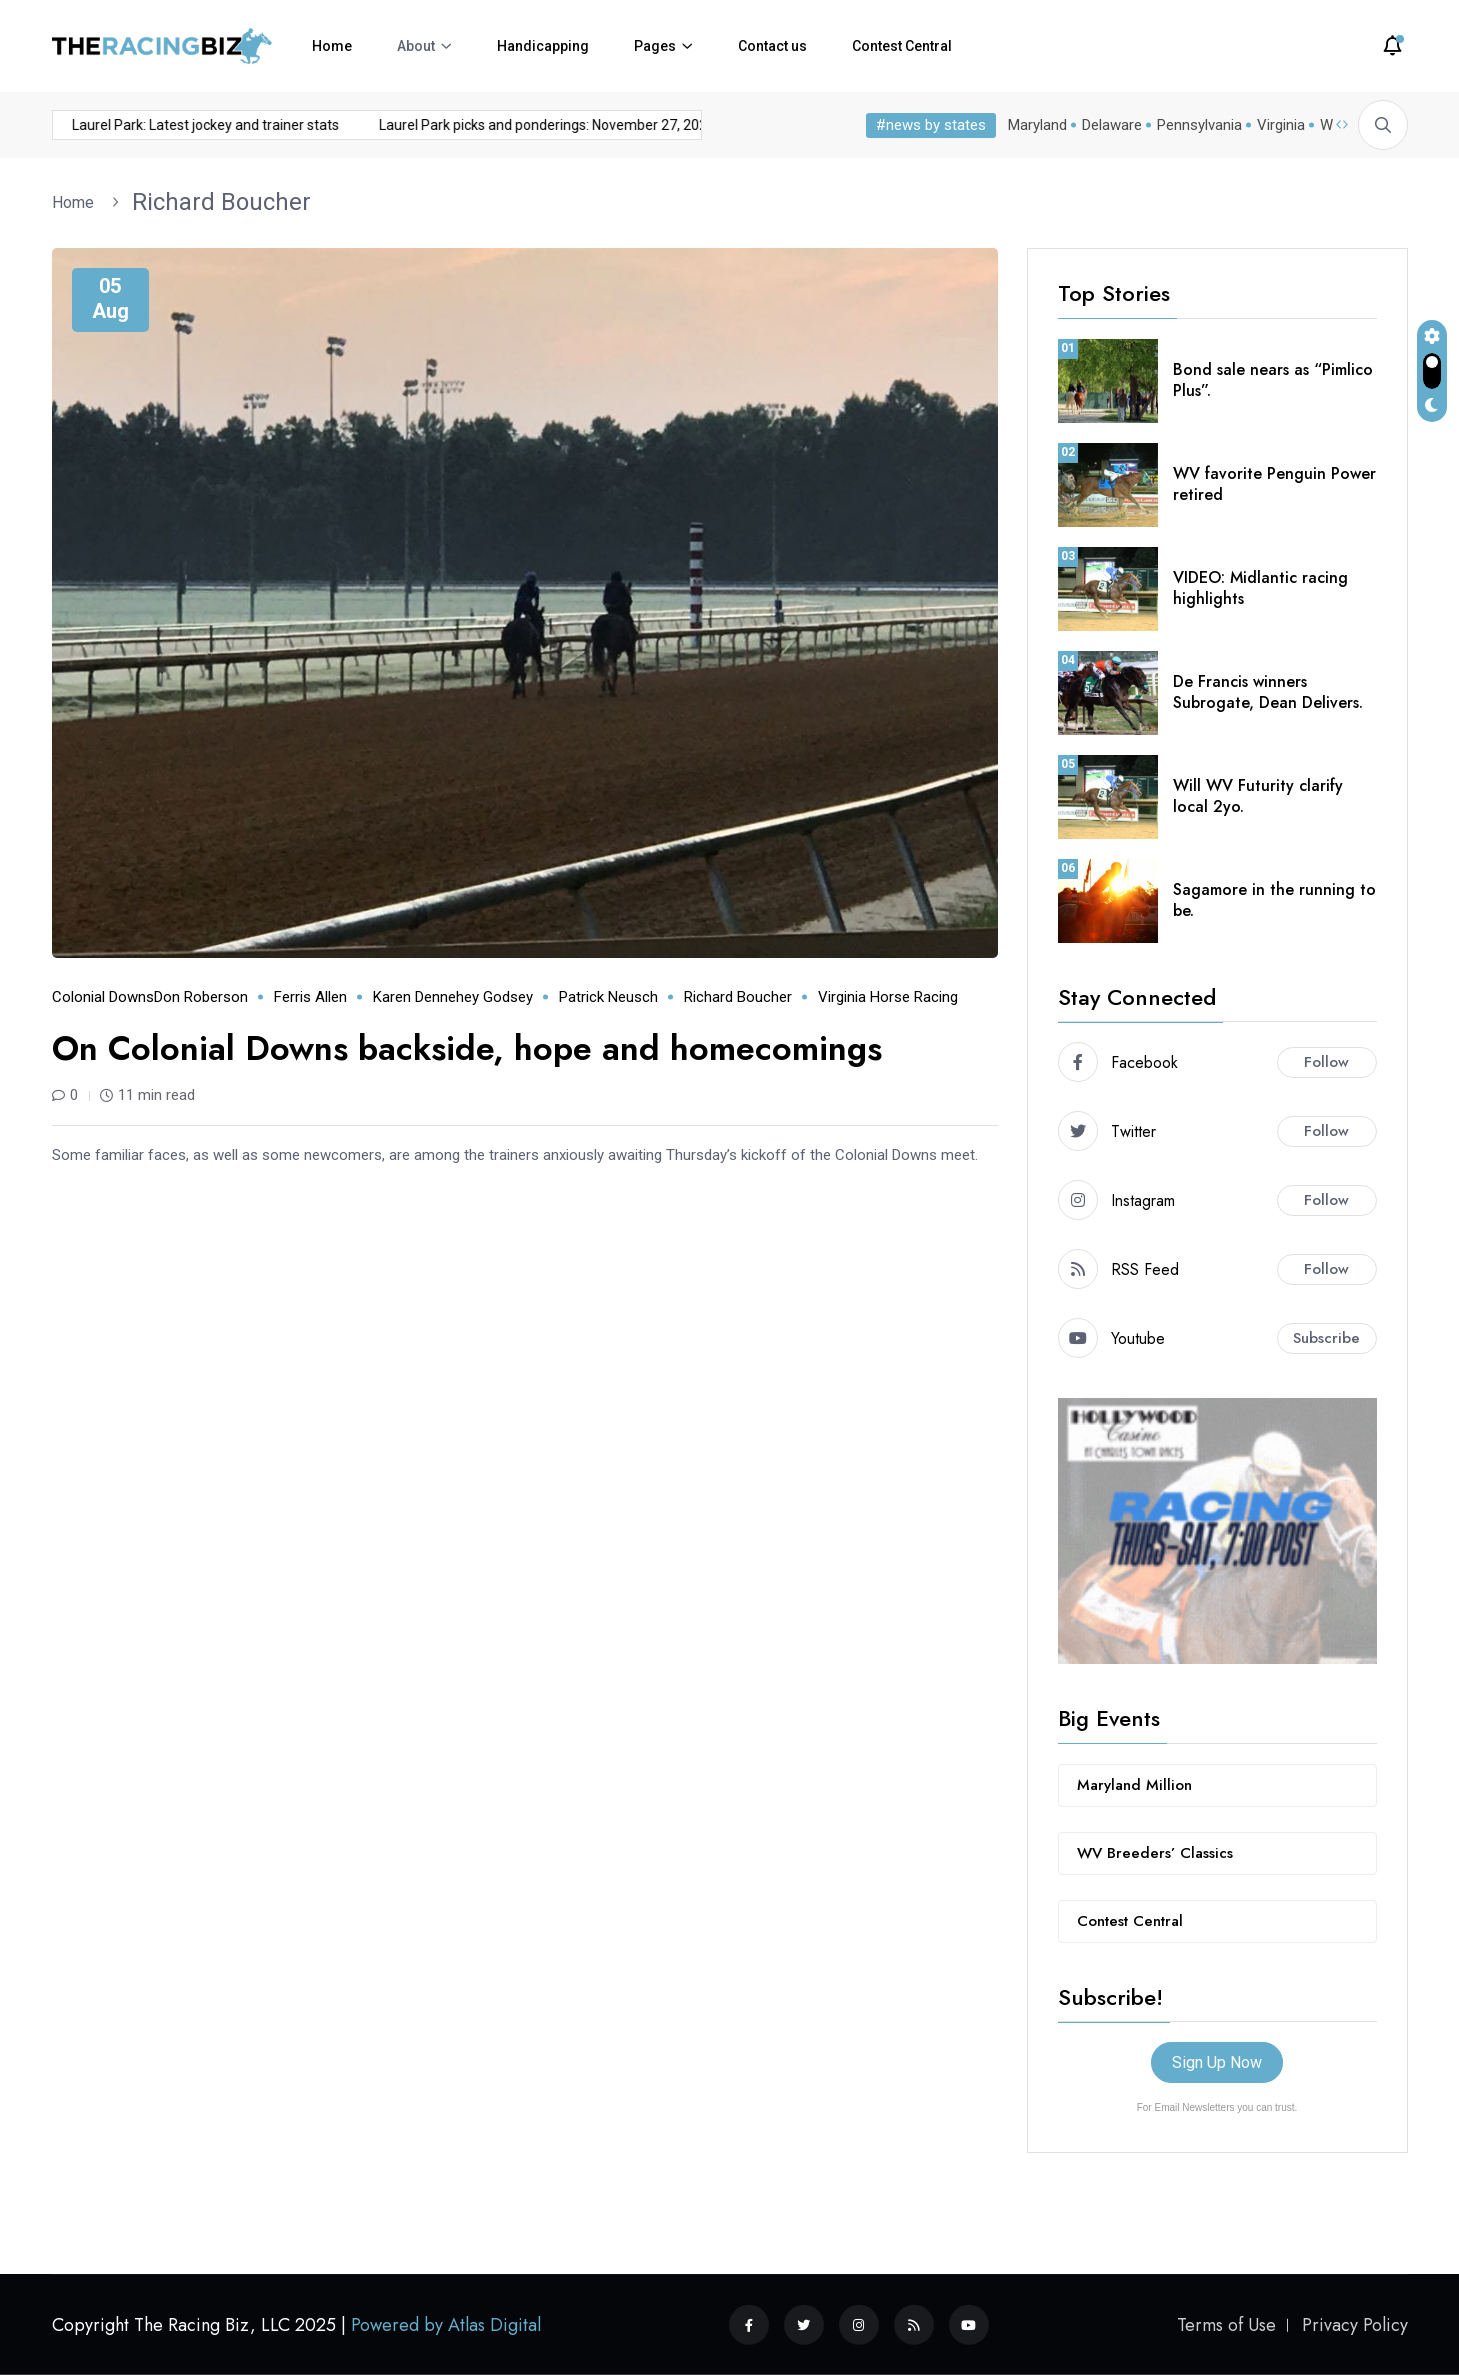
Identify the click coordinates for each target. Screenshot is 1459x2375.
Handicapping (543, 46)
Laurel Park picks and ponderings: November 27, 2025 (392, 125)
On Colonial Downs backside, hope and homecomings (467, 1048)
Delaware (1112, 125)
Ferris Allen (310, 997)
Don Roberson (201, 997)
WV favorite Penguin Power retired (1274, 484)
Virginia (1281, 125)
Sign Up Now (1217, 2062)
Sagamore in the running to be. (1274, 900)
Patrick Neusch (608, 997)
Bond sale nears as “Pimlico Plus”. (1273, 380)
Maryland (1037, 125)
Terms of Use (1226, 2325)
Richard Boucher (221, 202)
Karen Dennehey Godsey (453, 997)
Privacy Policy (1355, 2325)
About (416, 46)
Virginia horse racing (888, 997)
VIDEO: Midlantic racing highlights (1260, 588)
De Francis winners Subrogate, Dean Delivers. (1268, 692)
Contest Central (902, 46)
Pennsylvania (1199, 125)
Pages (655, 46)
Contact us (772, 46)
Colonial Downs (103, 997)
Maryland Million (1134, 1785)
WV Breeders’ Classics (1155, 1853)
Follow (1326, 1062)
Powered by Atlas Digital (446, 2325)
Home (332, 46)
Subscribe (1326, 1338)
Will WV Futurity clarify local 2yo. (1258, 796)
